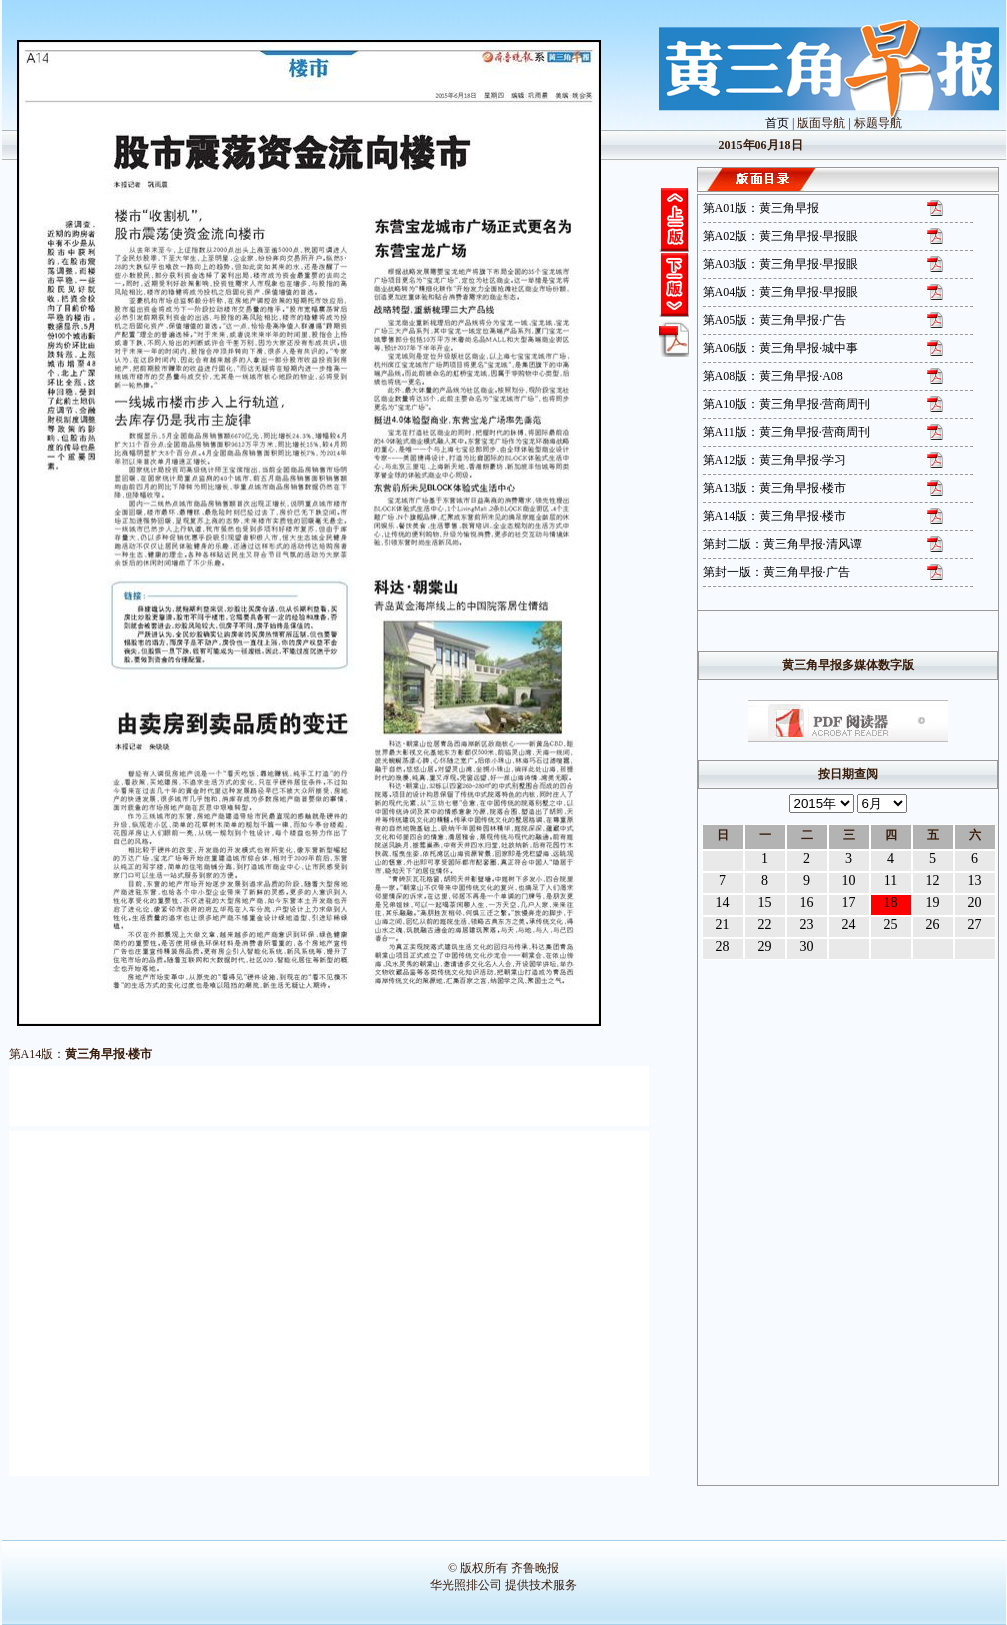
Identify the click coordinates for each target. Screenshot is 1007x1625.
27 (975, 924)
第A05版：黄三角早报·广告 (775, 320)
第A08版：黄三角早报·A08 (773, 376)
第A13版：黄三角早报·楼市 (775, 488)
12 (933, 880)
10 (849, 880)
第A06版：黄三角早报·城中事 (781, 348)
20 (975, 902)
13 (975, 880)
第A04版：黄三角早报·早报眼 (781, 292)
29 (765, 946)
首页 (777, 123)
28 (723, 946)
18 (891, 902)
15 (765, 902)
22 (765, 924)
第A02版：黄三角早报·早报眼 (781, 236)
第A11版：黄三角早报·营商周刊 (786, 432)
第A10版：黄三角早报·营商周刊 (787, 404)
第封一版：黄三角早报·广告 (776, 572)
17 (849, 902)
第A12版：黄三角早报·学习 (775, 460)
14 (723, 902)
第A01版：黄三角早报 (761, 208)
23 (807, 924)
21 (723, 924)
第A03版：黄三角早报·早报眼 (781, 264)
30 (807, 946)
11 (890, 880)
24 (849, 924)
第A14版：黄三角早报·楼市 (775, 516)
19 (933, 902)
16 (807, 902)
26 (933, 924)
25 (891, 924)
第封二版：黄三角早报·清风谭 (782, 544)
